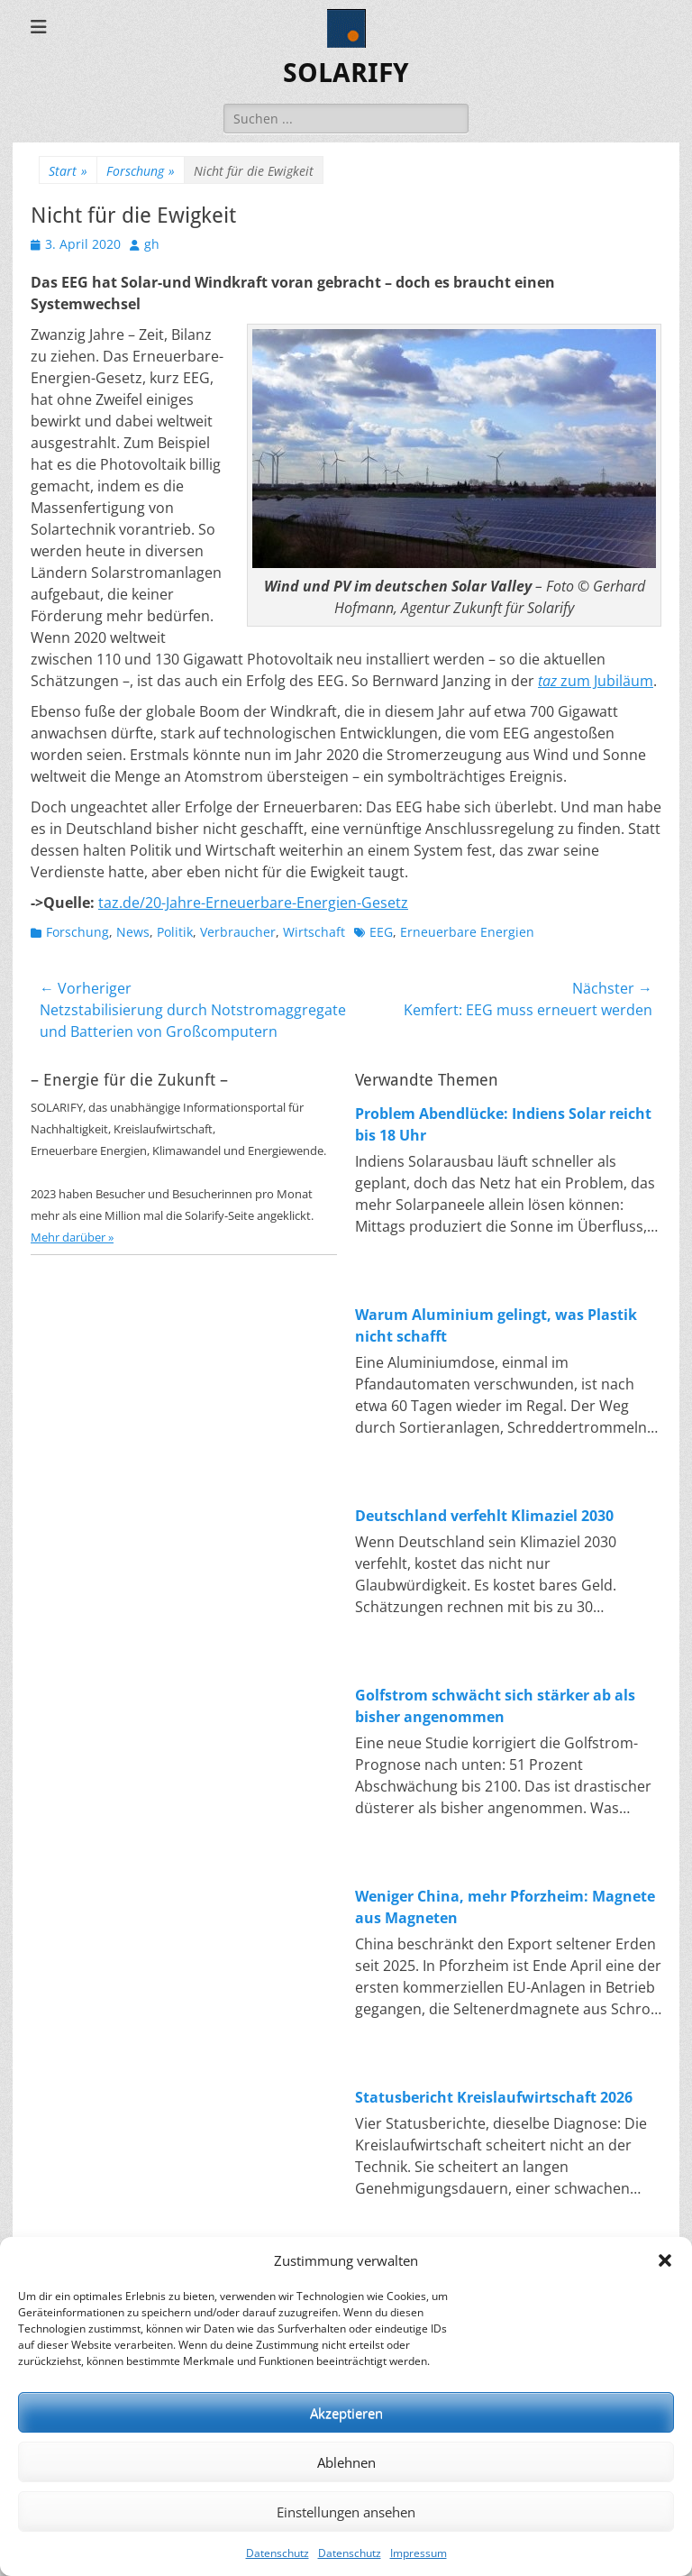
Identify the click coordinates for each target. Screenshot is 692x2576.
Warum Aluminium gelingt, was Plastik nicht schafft (496, 1325)
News (133, 931)
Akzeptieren (346, 2413)
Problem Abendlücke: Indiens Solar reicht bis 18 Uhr (503, 1124)
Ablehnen (346, 2462)
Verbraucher (238, 931)
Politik (175, 931)
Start (68, 170)
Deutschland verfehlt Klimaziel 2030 (484, 1516)
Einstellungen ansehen (346, 2512)
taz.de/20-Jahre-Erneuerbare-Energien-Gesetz (253, 902)
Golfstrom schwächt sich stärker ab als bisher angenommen (495, 1706)
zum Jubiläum (595, 681)
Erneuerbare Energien (467, 931)
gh (151, 243)
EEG (381, 931)
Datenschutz (277, 2553)
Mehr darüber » (72, 1237)
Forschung (140, 170)
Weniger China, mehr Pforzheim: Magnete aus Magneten (505, 1907)
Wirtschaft (314, 931)
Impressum (418, 2553)
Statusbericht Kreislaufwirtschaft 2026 (494, 2097)
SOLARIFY (346, 72)
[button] (665, 2260)
